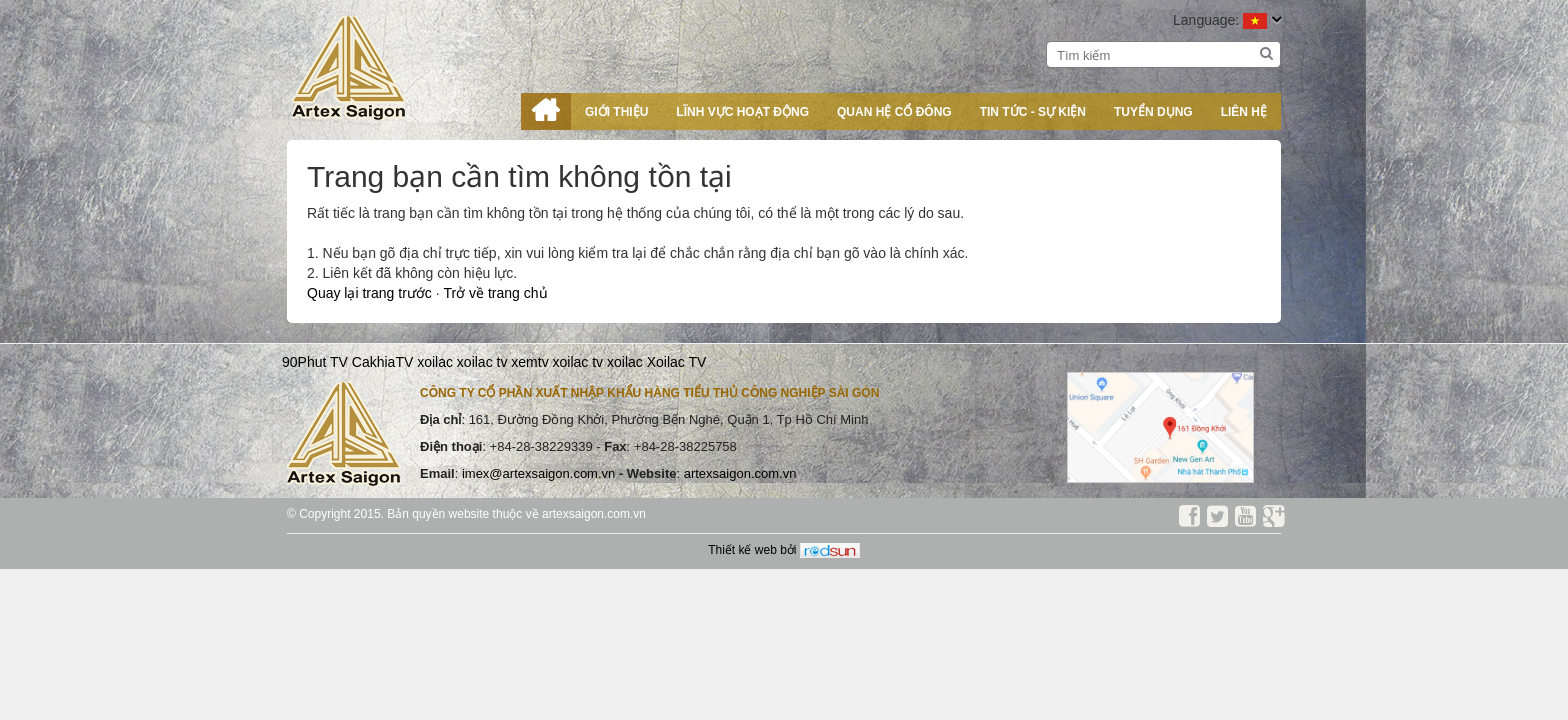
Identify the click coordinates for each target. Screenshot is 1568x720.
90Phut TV (315, 362)
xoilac (435, 362)
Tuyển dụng (1153, 112)
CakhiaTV (382, 362)
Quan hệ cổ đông (894, 112)
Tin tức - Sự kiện (1033, 112)
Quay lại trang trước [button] (371, 293)
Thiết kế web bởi (784, 550)
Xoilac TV (677, 362)
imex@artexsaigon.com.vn (540, 473)
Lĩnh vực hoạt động (742, 112)
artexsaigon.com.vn (740, 473)
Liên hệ (1244, 112)
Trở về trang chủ (495, 293)
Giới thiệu (616, 112)
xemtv (529, 362)
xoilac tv (482, 362)
